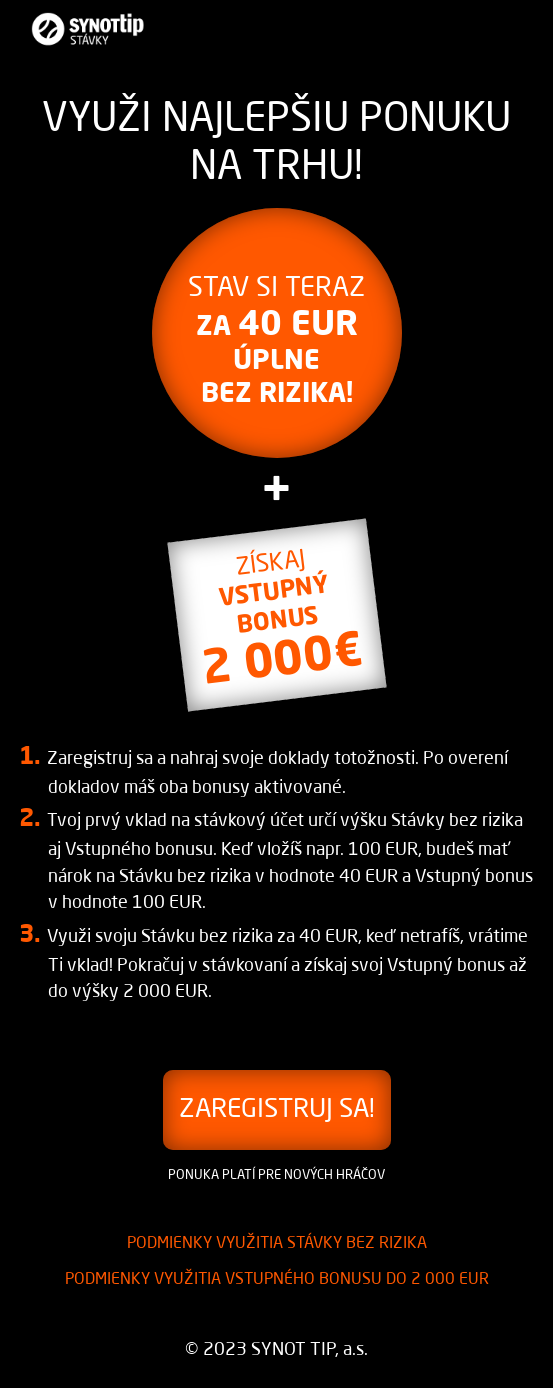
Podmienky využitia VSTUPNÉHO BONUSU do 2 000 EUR (277, 1280)
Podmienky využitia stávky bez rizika (277, 1244)
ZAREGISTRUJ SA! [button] (277, 1110)
